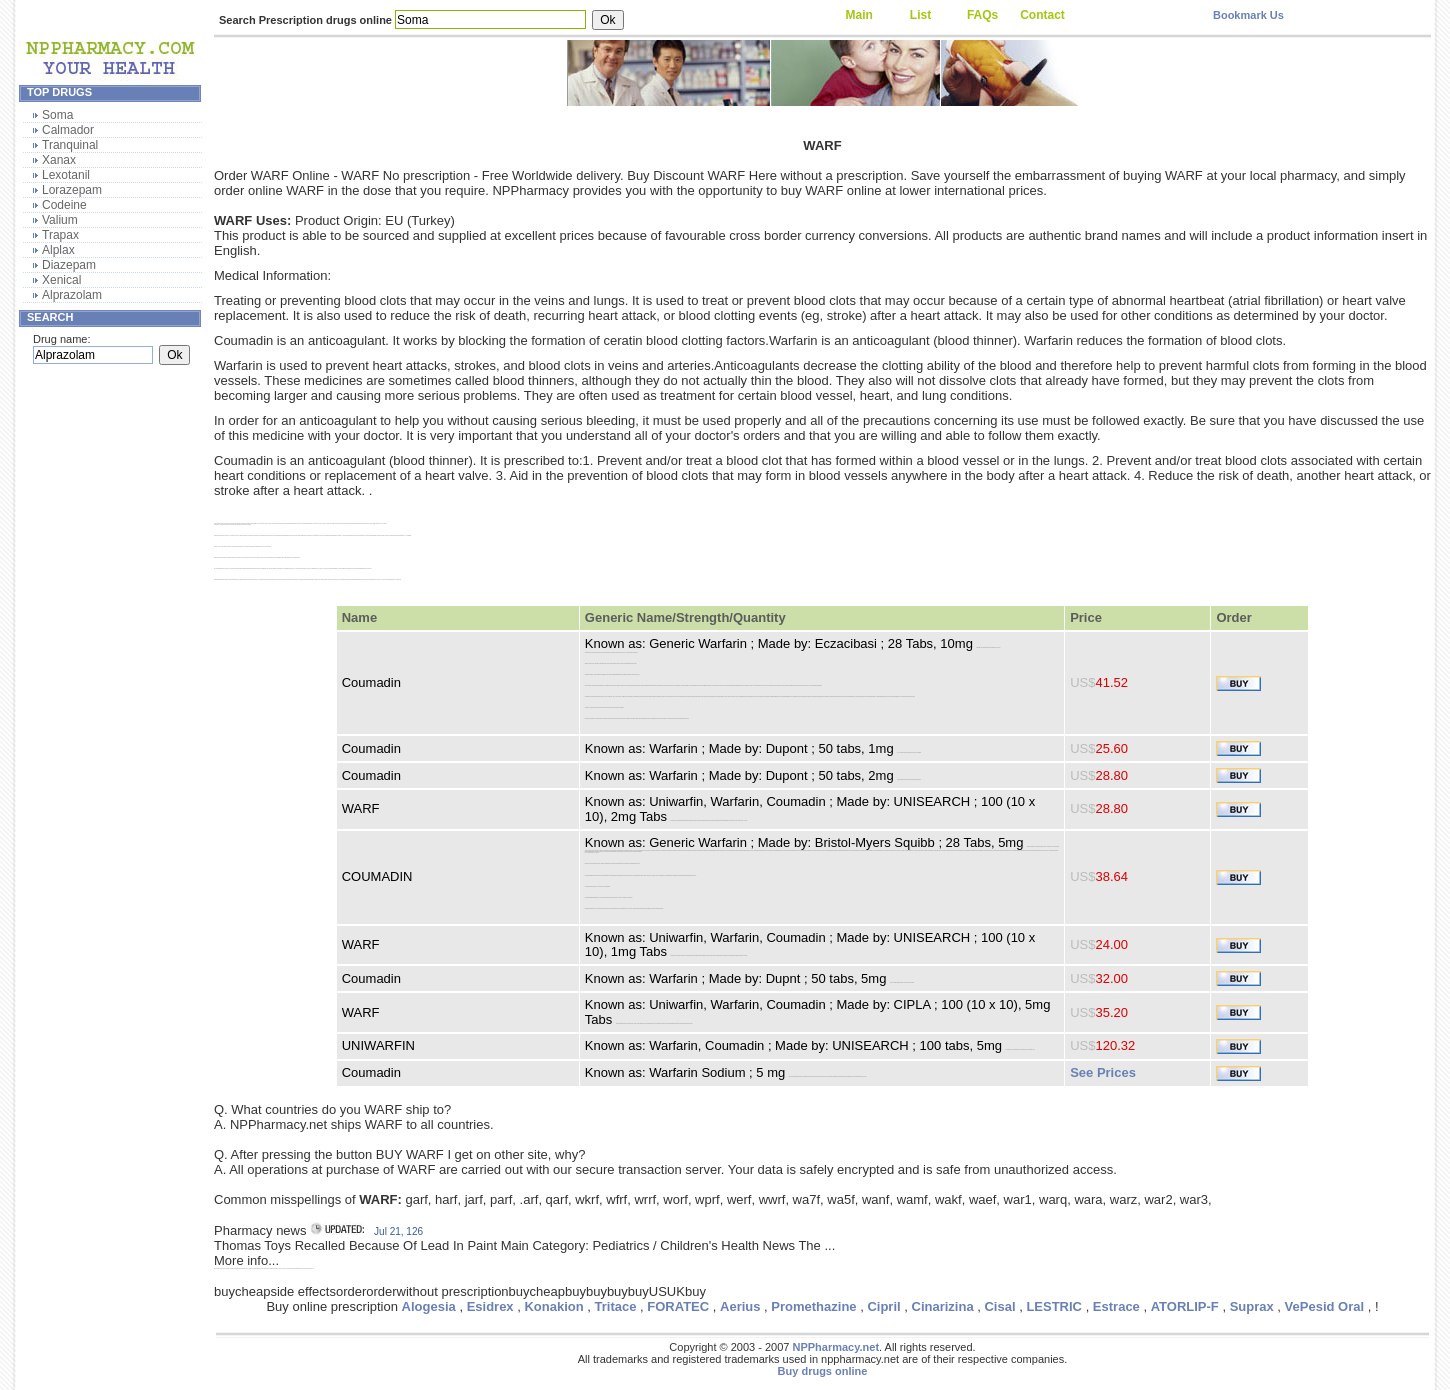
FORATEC (678, 1306)
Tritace (616, 1306)
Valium (60, 220)
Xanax (59, 160)
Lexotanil (66, 175)
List (920, 15)
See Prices (1103, 1072)
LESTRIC (1054, 1306)
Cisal (999, 1306)
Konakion (553, 1306)
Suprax (1252, 1306)
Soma (57, 115)
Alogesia (429, 1306)
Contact (1042, 15)
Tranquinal (70, 145)
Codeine (64, 205)
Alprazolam (72, 295)
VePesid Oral (1325, 1306)
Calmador (68, 130)
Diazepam (69, 265)
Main (859, 15)
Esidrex (490, 1306)
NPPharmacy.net (835, 1347)
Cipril (883, 1306)
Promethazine (813, 1306)
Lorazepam (72, 190)
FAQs (982, 15)
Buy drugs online (823, 1371)
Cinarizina (943, 1306)
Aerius (740, 1306)
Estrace (1116, 1306)
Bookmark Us (1248, 15)
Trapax (60, 235)
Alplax (58, 250)
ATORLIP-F (1185, 1306)
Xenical (61, 280)
